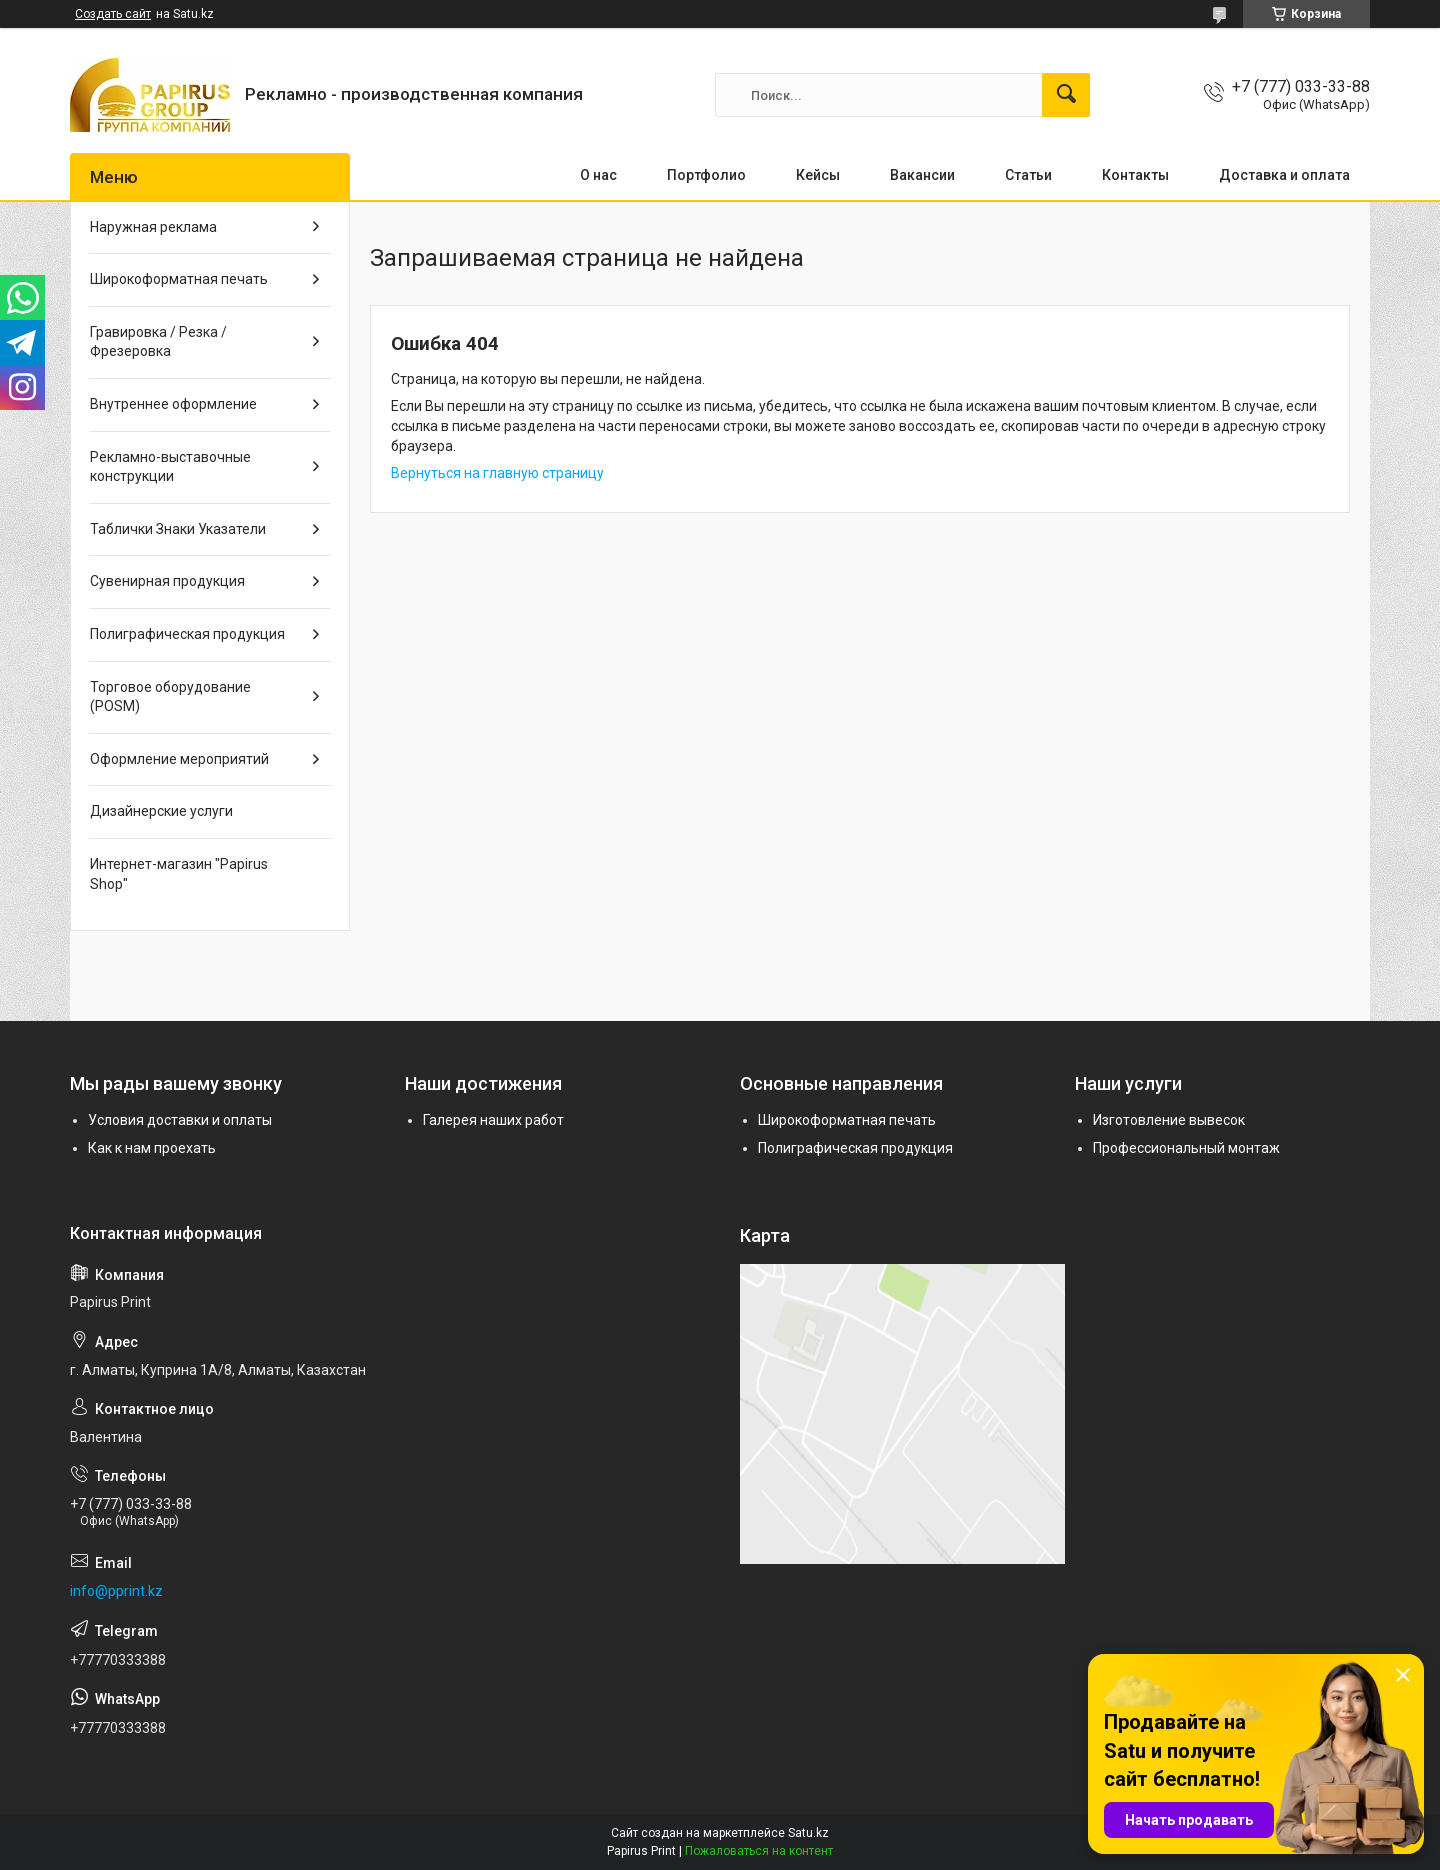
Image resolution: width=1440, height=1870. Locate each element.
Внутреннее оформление (173, 404)
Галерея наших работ (493, 1120)
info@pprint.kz (116, 1591)
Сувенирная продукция (167, 581)
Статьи (1028, 175)
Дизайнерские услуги (161, 811)
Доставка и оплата (1284, 175)
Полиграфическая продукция (187, 634)
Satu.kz (808, 1833)
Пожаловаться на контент (759, 1851)
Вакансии (922, 175)
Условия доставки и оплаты (180, 1120)
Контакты (1135, 175)
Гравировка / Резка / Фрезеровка (158, 342)
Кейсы (818, 175)
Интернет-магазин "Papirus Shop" (179, 874)
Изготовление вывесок (1169, 1120)
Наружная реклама (153, 227)
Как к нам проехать (152, 1148)
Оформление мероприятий (179, 759)
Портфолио (706, 175)
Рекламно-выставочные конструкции (170, 467)
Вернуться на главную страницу (497, 473)
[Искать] (1066, 95)
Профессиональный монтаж (1186, 1148)
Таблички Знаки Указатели (178, 529)
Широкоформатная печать (179, 279)
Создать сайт (113, 14)
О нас (598, 175)
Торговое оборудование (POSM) (170, 697)
